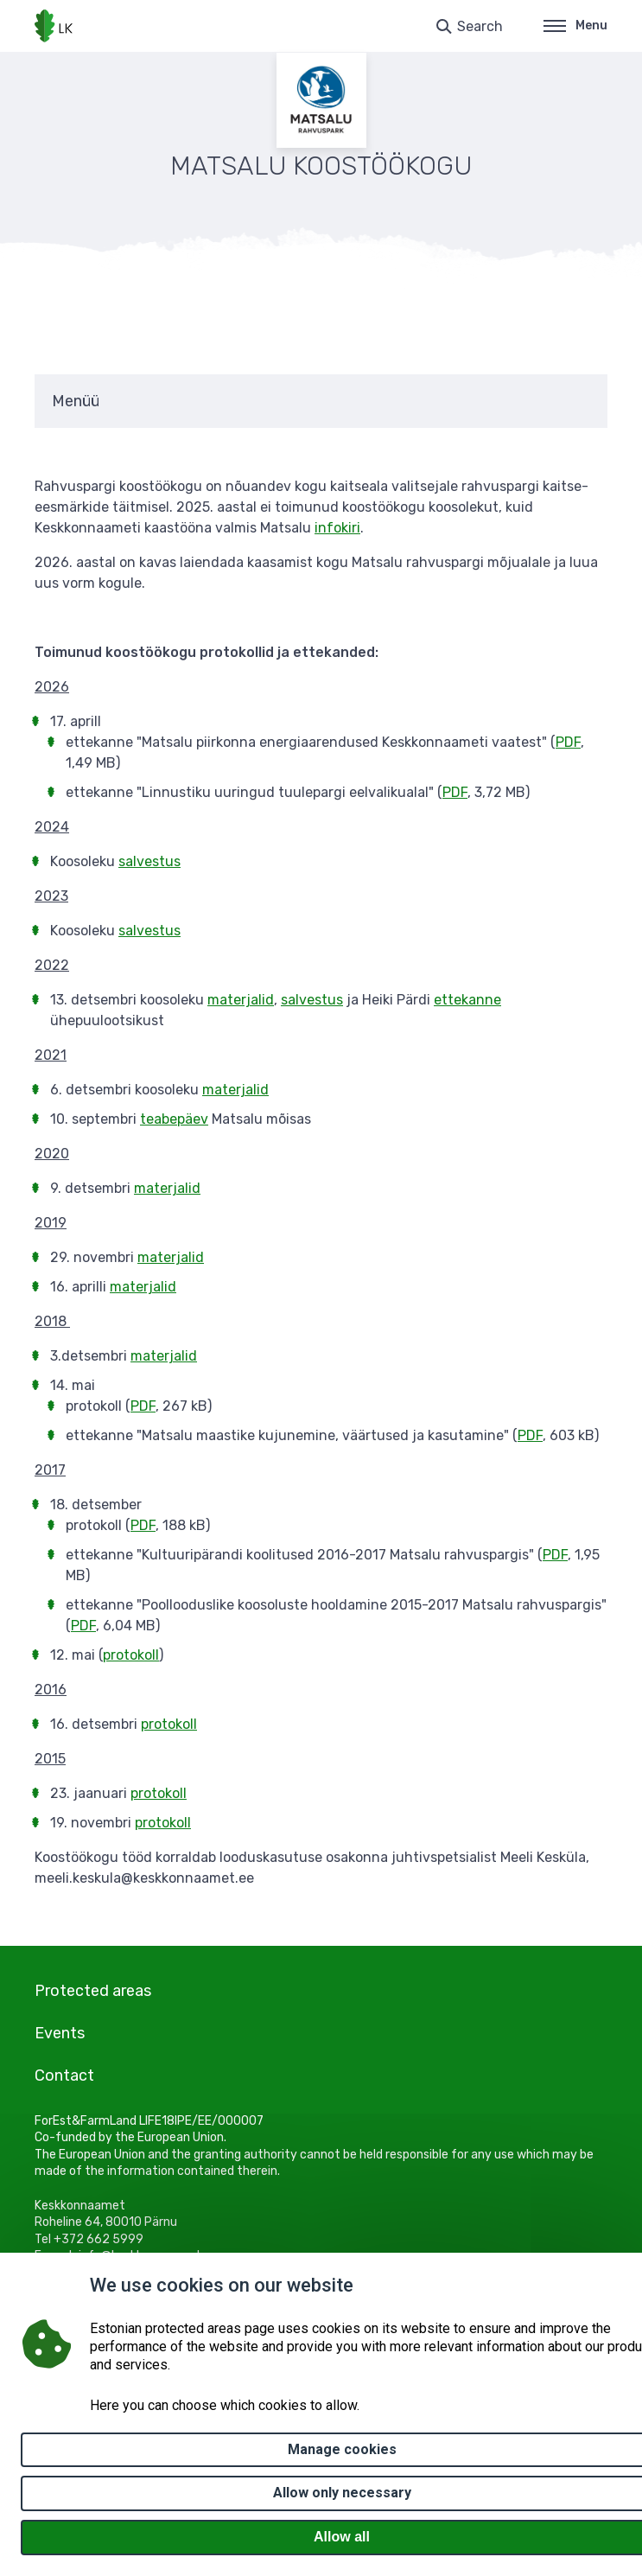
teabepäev (174, 1119)
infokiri (337, 528)
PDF (568, 742)
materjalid (240, 1000)
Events (60, 2033)
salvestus (149, 861)
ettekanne (467, 1000)
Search (480, 26)
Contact (64, 2075)
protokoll (131, 1655)
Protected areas (93, 1990)
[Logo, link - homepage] (54, 26)
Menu (575, 25)
